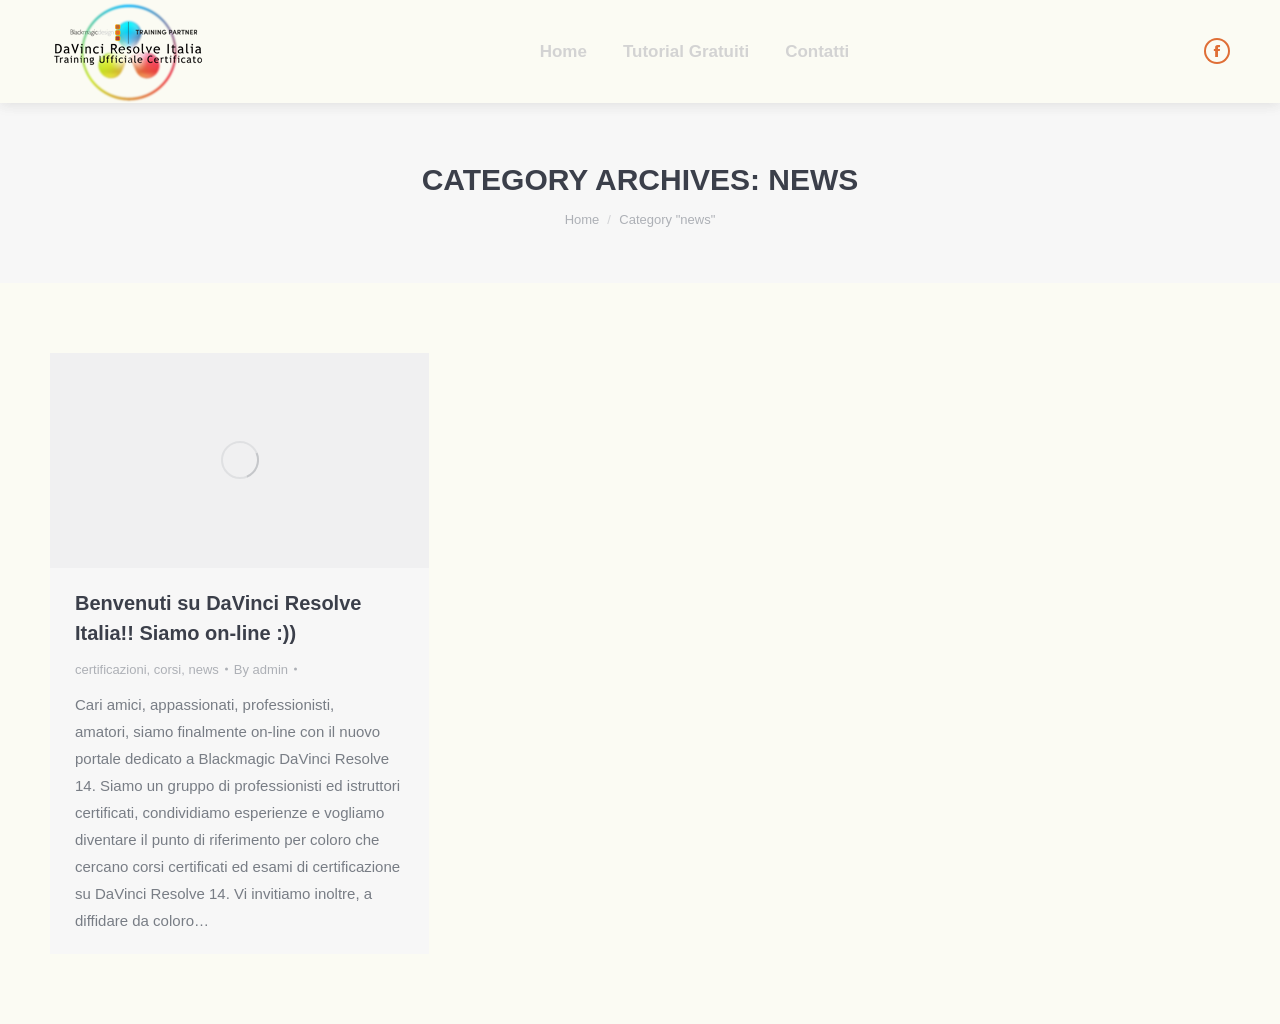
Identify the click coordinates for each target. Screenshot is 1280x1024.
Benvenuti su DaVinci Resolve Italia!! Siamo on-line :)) (218, 618)
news (203, 669)
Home (582, 219)
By (261, 669)
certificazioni (111, 669)
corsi (167, 669)
